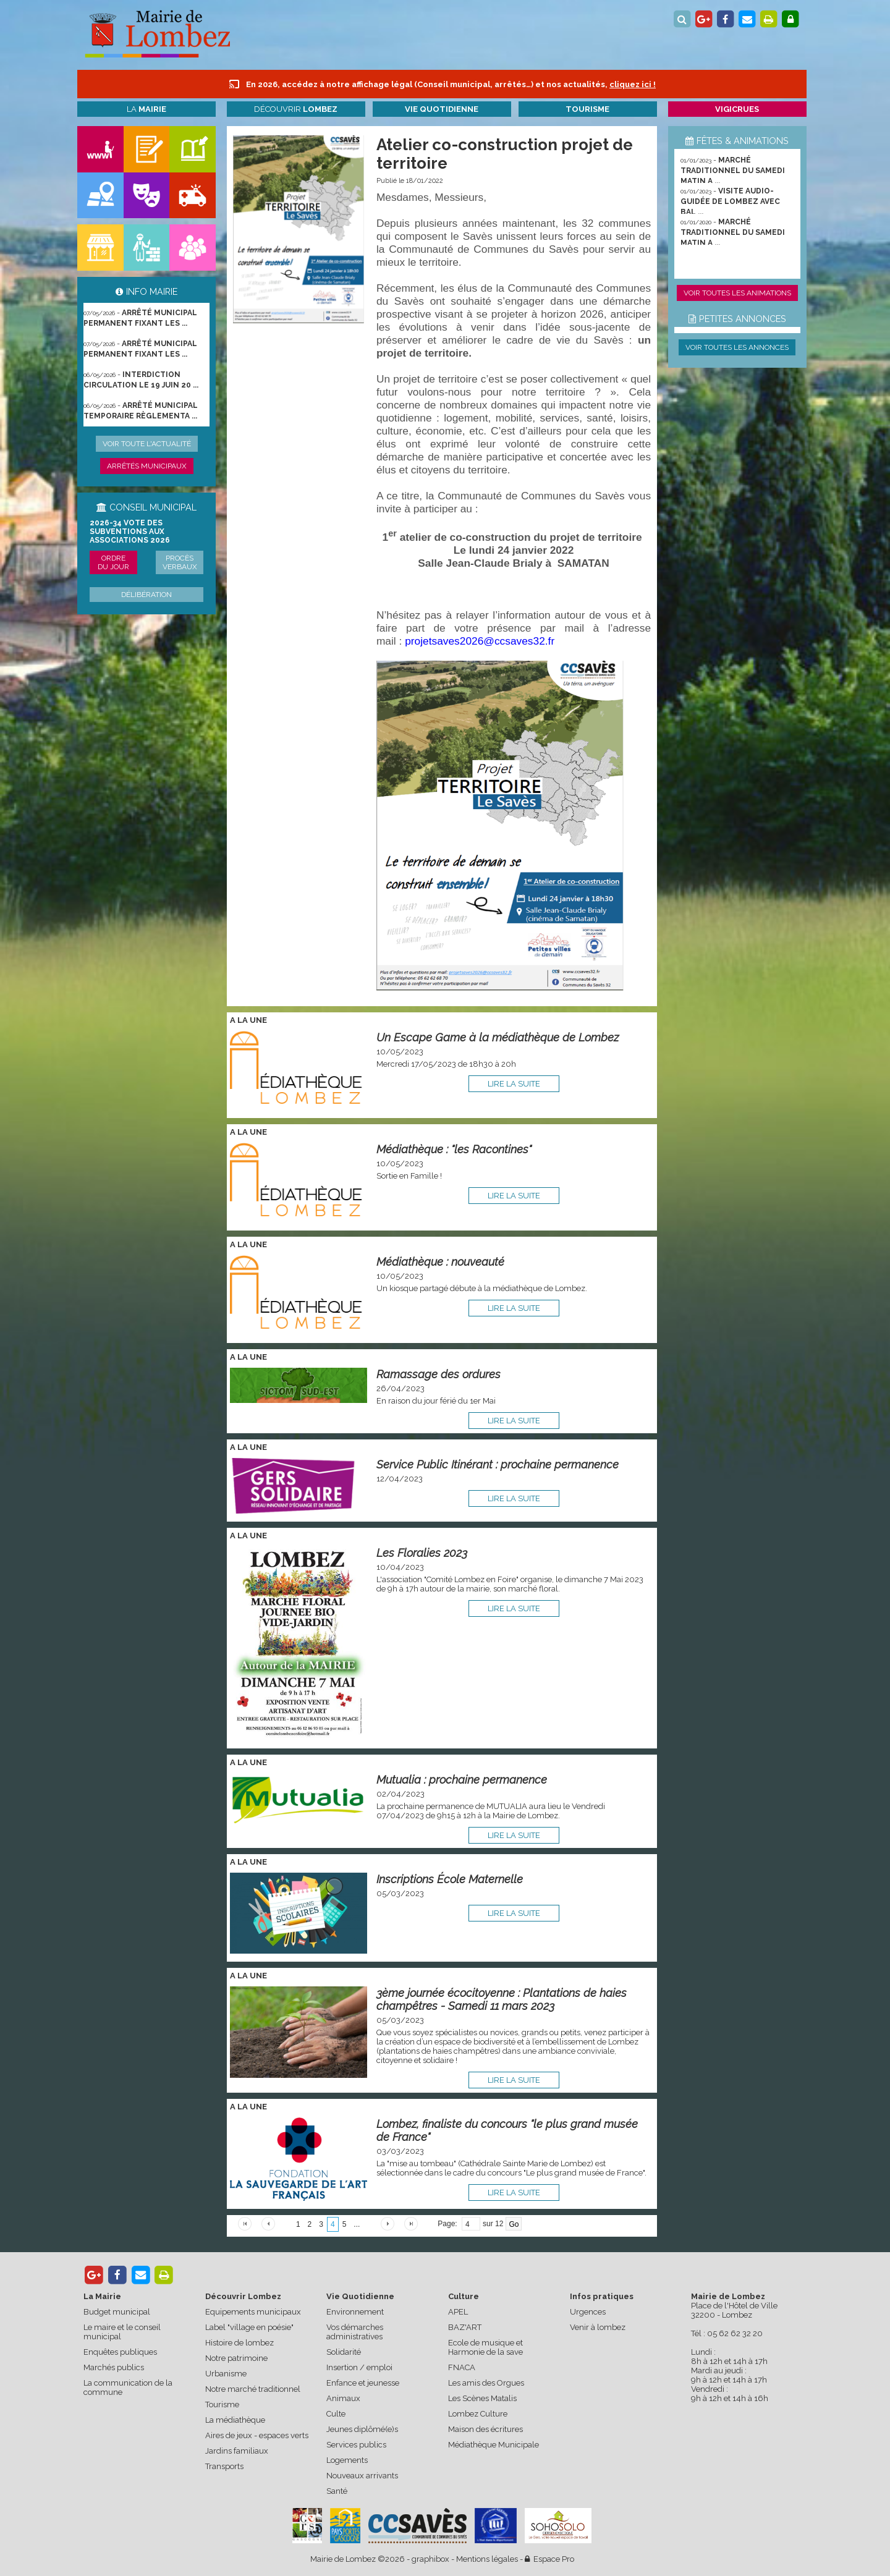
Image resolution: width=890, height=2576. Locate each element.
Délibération (146, 594)
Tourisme (222, 2404)
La (146, 109)
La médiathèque (235, 2420)
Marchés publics (113, 2367)
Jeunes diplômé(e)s (362, 2429)
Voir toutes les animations (737, 293)
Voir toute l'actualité (147, 443)
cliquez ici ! (632, 84)
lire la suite (514, 1083)
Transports (224, 2466)
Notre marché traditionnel (252, 2389)
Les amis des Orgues (486, 2382)
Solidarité (343, 2352)
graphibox (430, 2559)
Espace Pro (549, 2559)
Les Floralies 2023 (421, 1552)
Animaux (343, 2398)
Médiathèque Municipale (493, 2444)
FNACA (461, 2367)
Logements (347, 2460)
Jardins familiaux (236, 2450)
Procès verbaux (180, 562)
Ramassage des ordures (438, 1374)
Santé (336, 2491)
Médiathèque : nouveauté (440, 1261)
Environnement (355, 2311)
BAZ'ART (464, 2327)
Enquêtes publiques (120, 2352)
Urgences (588, 2311)
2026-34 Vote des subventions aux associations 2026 (130, 531)
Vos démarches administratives (354, 2332)
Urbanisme (226, 2373)
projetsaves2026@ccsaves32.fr (479, 641)
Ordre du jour (113, 562)
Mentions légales (487, 2559)
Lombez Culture (477, 2413)
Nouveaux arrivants (362, 2475)
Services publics (356, 2444)
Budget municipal (116, 2311)
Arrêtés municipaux (147, 466)
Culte (335, 2413)
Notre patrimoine (236, 2358)
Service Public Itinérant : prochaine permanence (497, 1464)
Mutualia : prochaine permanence (461, 1779)
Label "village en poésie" (249, 2327)
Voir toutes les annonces (737, 347)
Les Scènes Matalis (482, 2398)
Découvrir (295, 109)
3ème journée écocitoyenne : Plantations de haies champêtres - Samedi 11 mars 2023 (501, 1999)
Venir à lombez (597, 2327)
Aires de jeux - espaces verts (256, 2435)
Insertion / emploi (359, 2367)
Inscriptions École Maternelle (449, 1879)
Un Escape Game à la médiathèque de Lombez (497, 1037)
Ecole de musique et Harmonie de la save (485, 2347)
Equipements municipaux (253, 2311)
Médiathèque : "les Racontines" (454, 1149)
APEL (458, 2311)
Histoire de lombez (239, 2342)
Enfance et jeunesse (362, 2382)
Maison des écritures (485, 2429)
